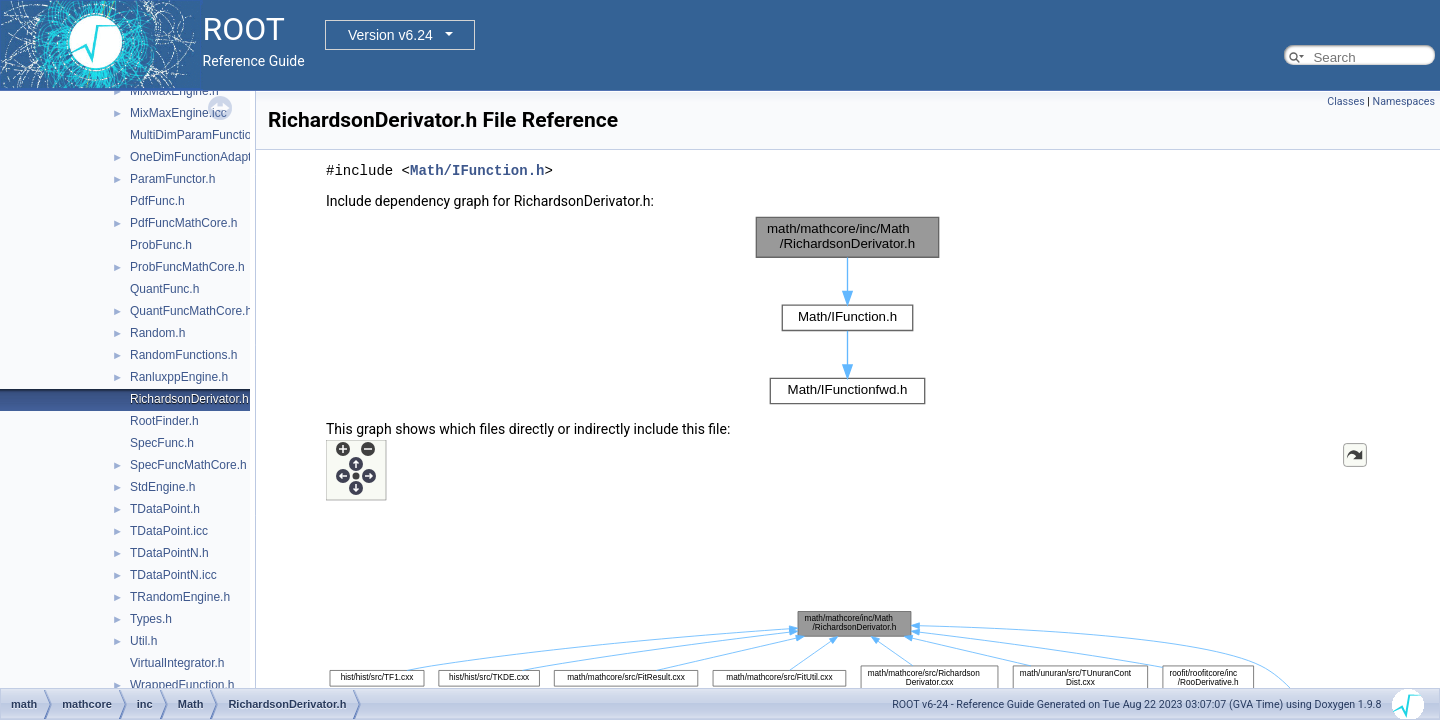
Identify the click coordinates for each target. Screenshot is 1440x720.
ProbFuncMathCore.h (187, 267)
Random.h (157, 333)
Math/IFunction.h (477, 170)
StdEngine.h (162, 487)
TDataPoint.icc (169, 531)
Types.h (151, 619)
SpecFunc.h (162, 443)
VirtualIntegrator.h (177, 663)
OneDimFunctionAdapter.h (200, 157)
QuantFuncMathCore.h (191, 311)
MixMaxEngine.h (174, 91)
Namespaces (1404, 101)
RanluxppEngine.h (179, 377)
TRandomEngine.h (180, 597)
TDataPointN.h (169, 553)
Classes (1345, 101)
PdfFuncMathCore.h (183, 223)
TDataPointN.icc (173, 575)
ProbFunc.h (161, 245)
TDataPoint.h (165, 509)
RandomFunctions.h (183, 355)
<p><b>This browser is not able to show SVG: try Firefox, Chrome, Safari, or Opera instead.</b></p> (848, 311)
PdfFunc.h (157, 201)
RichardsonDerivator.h (189, 399)
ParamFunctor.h (172, 179)
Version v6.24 (390, 35)
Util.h (143, 641)
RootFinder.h (164, 421)
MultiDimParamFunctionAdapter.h (219, 135)
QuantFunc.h (164, 289)
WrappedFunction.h (182, 685)
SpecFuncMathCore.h (188, 465)
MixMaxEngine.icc (178, 113)
